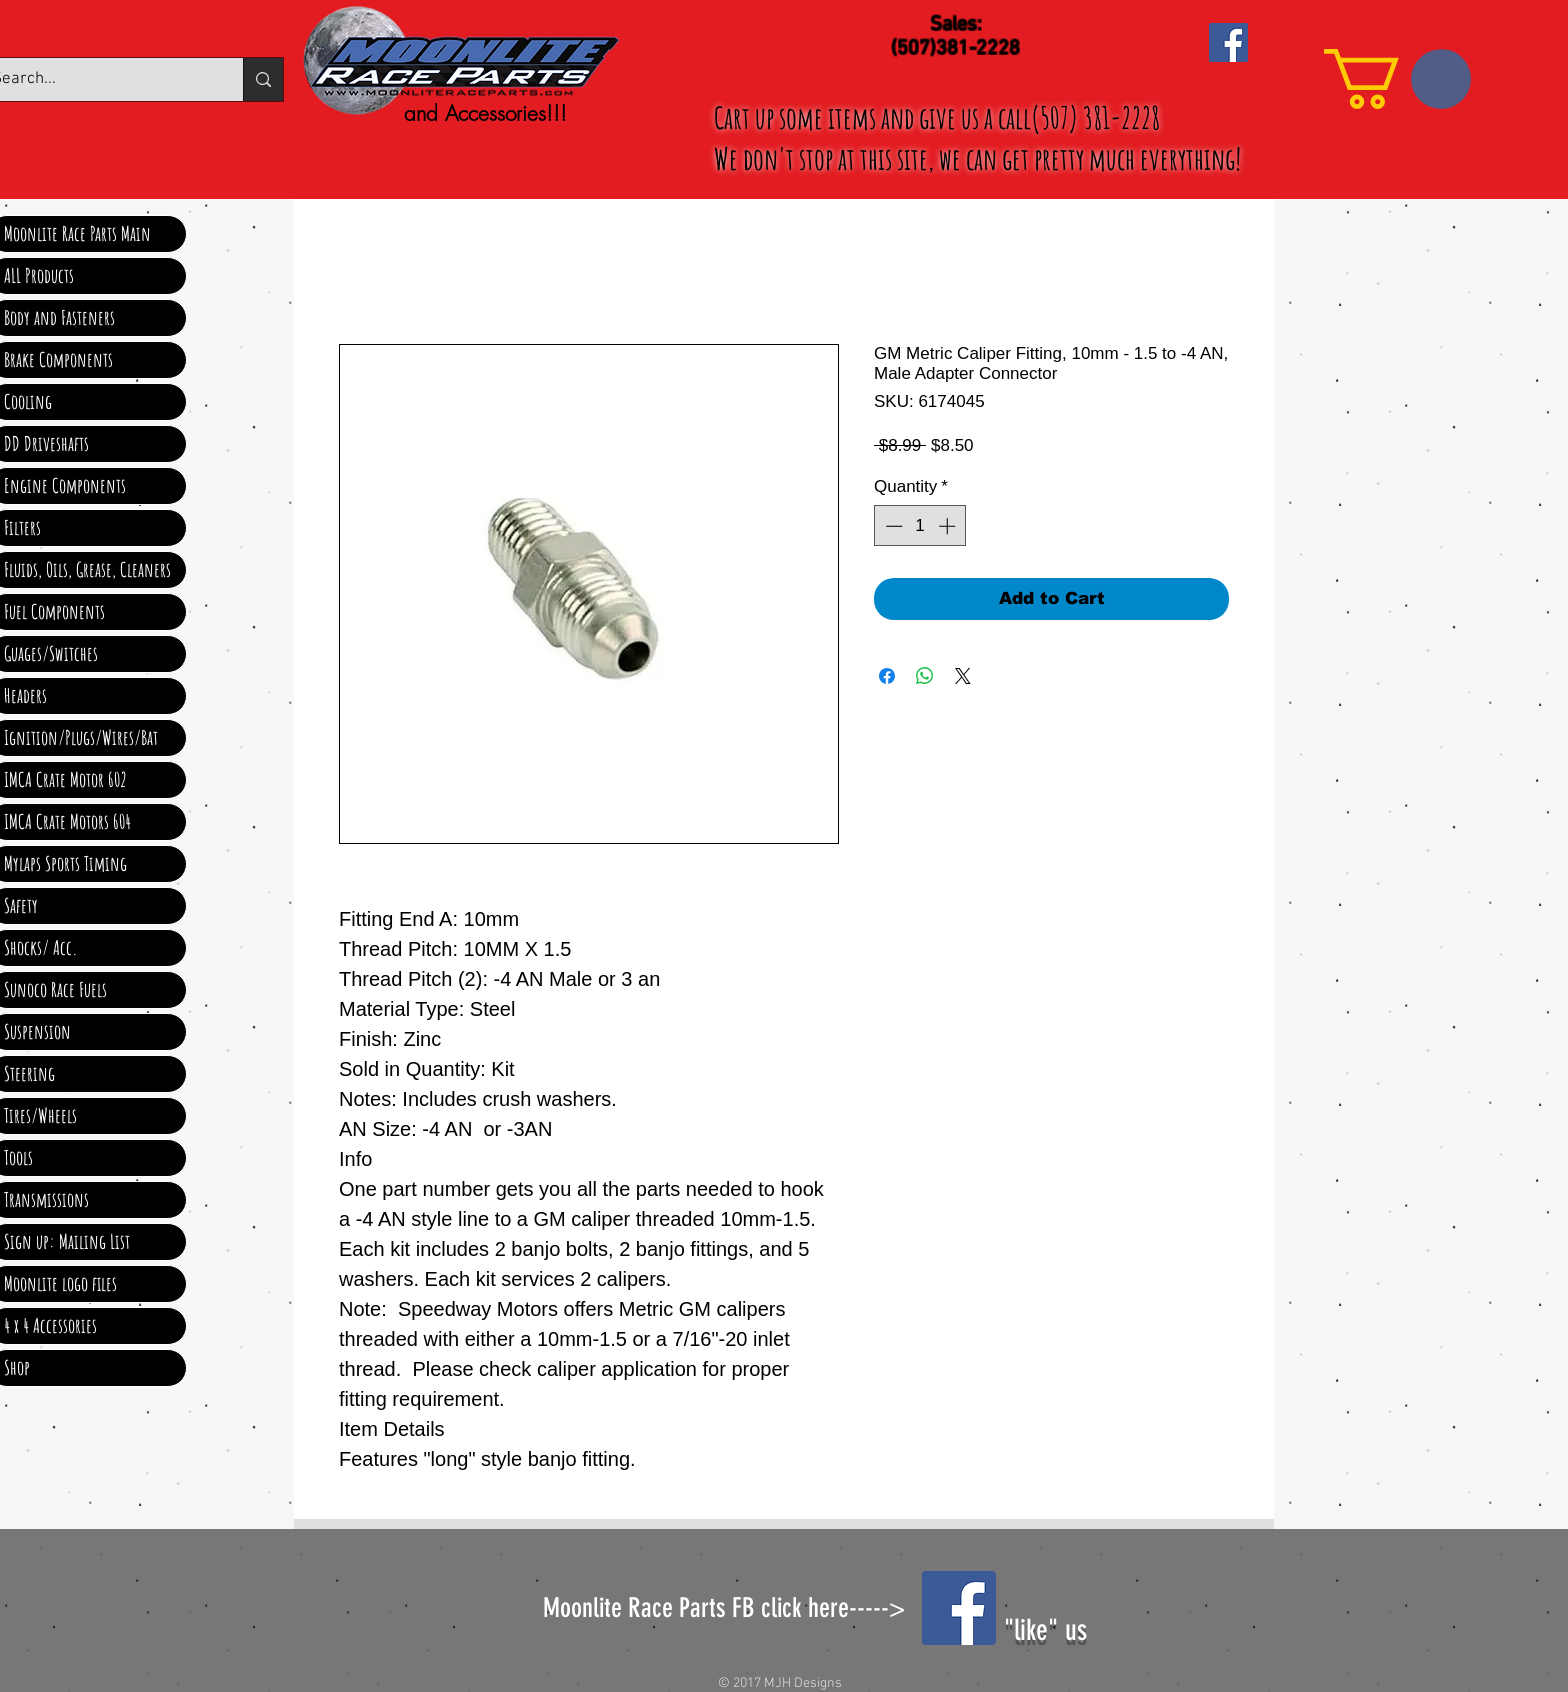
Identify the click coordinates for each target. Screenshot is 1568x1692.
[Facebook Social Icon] (1228, 42)
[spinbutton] (920, 526)
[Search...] (263, 79)
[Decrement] (892, 526)
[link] (1397, 79)
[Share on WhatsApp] (925, 676)
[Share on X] (963, 676)
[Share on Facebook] (887, 676)
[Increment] (949, 526)
